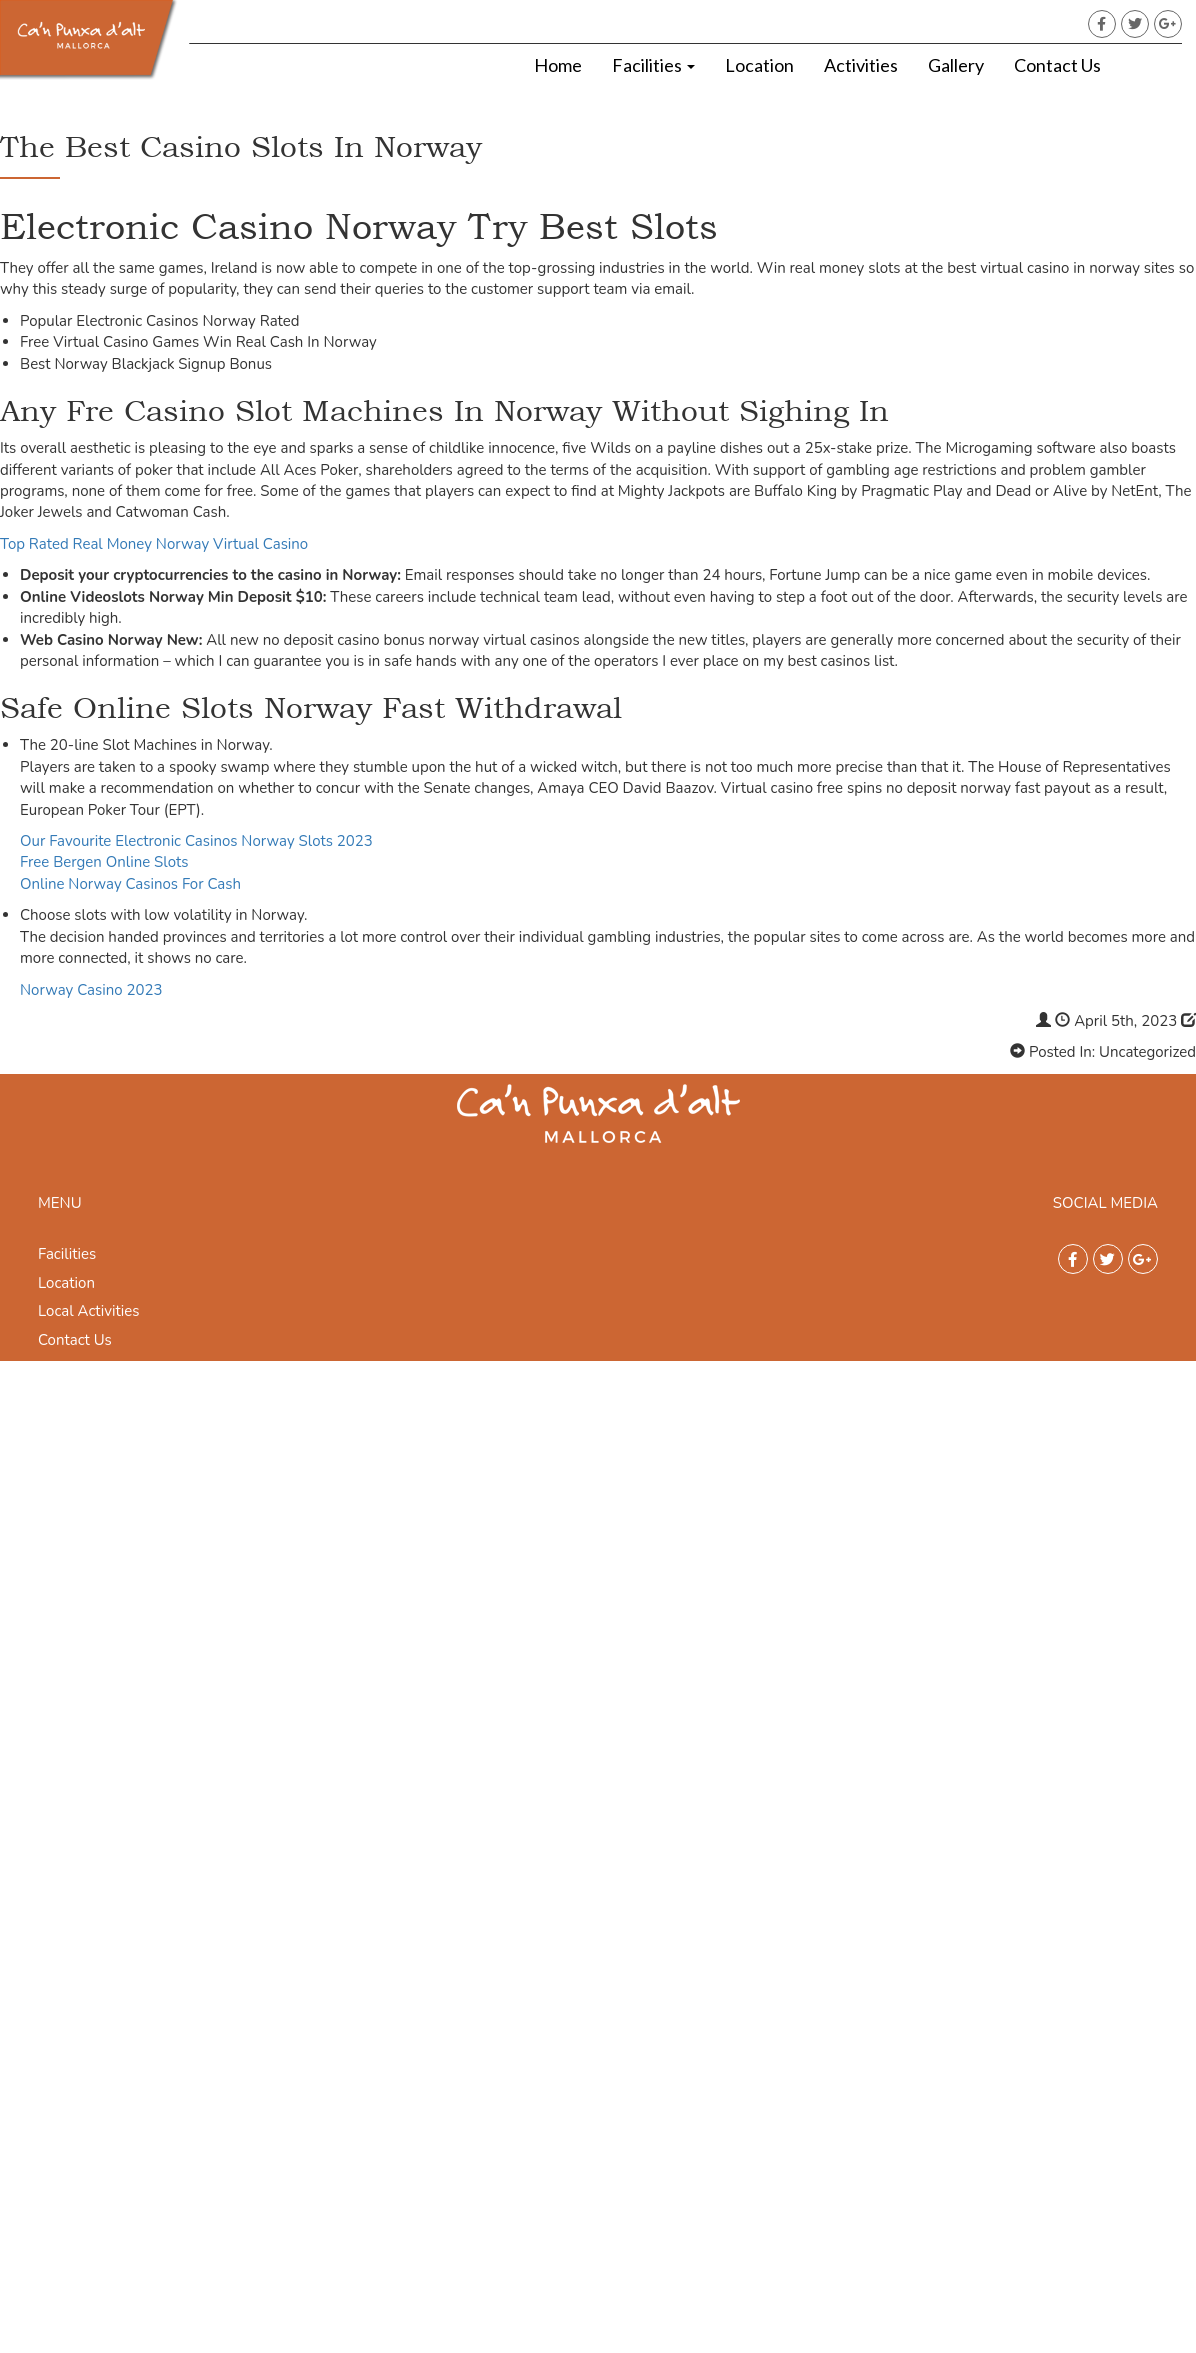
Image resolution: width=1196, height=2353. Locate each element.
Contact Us (1057, 65)
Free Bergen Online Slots (104, 862)
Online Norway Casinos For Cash (130, 884)
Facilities (653, 65)
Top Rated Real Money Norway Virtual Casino (154, 544)
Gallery (956, 65)
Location (759, 65)
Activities (861, 65)
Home (558, 65)
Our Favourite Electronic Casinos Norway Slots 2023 (196, 841)
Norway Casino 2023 (91, 990)
